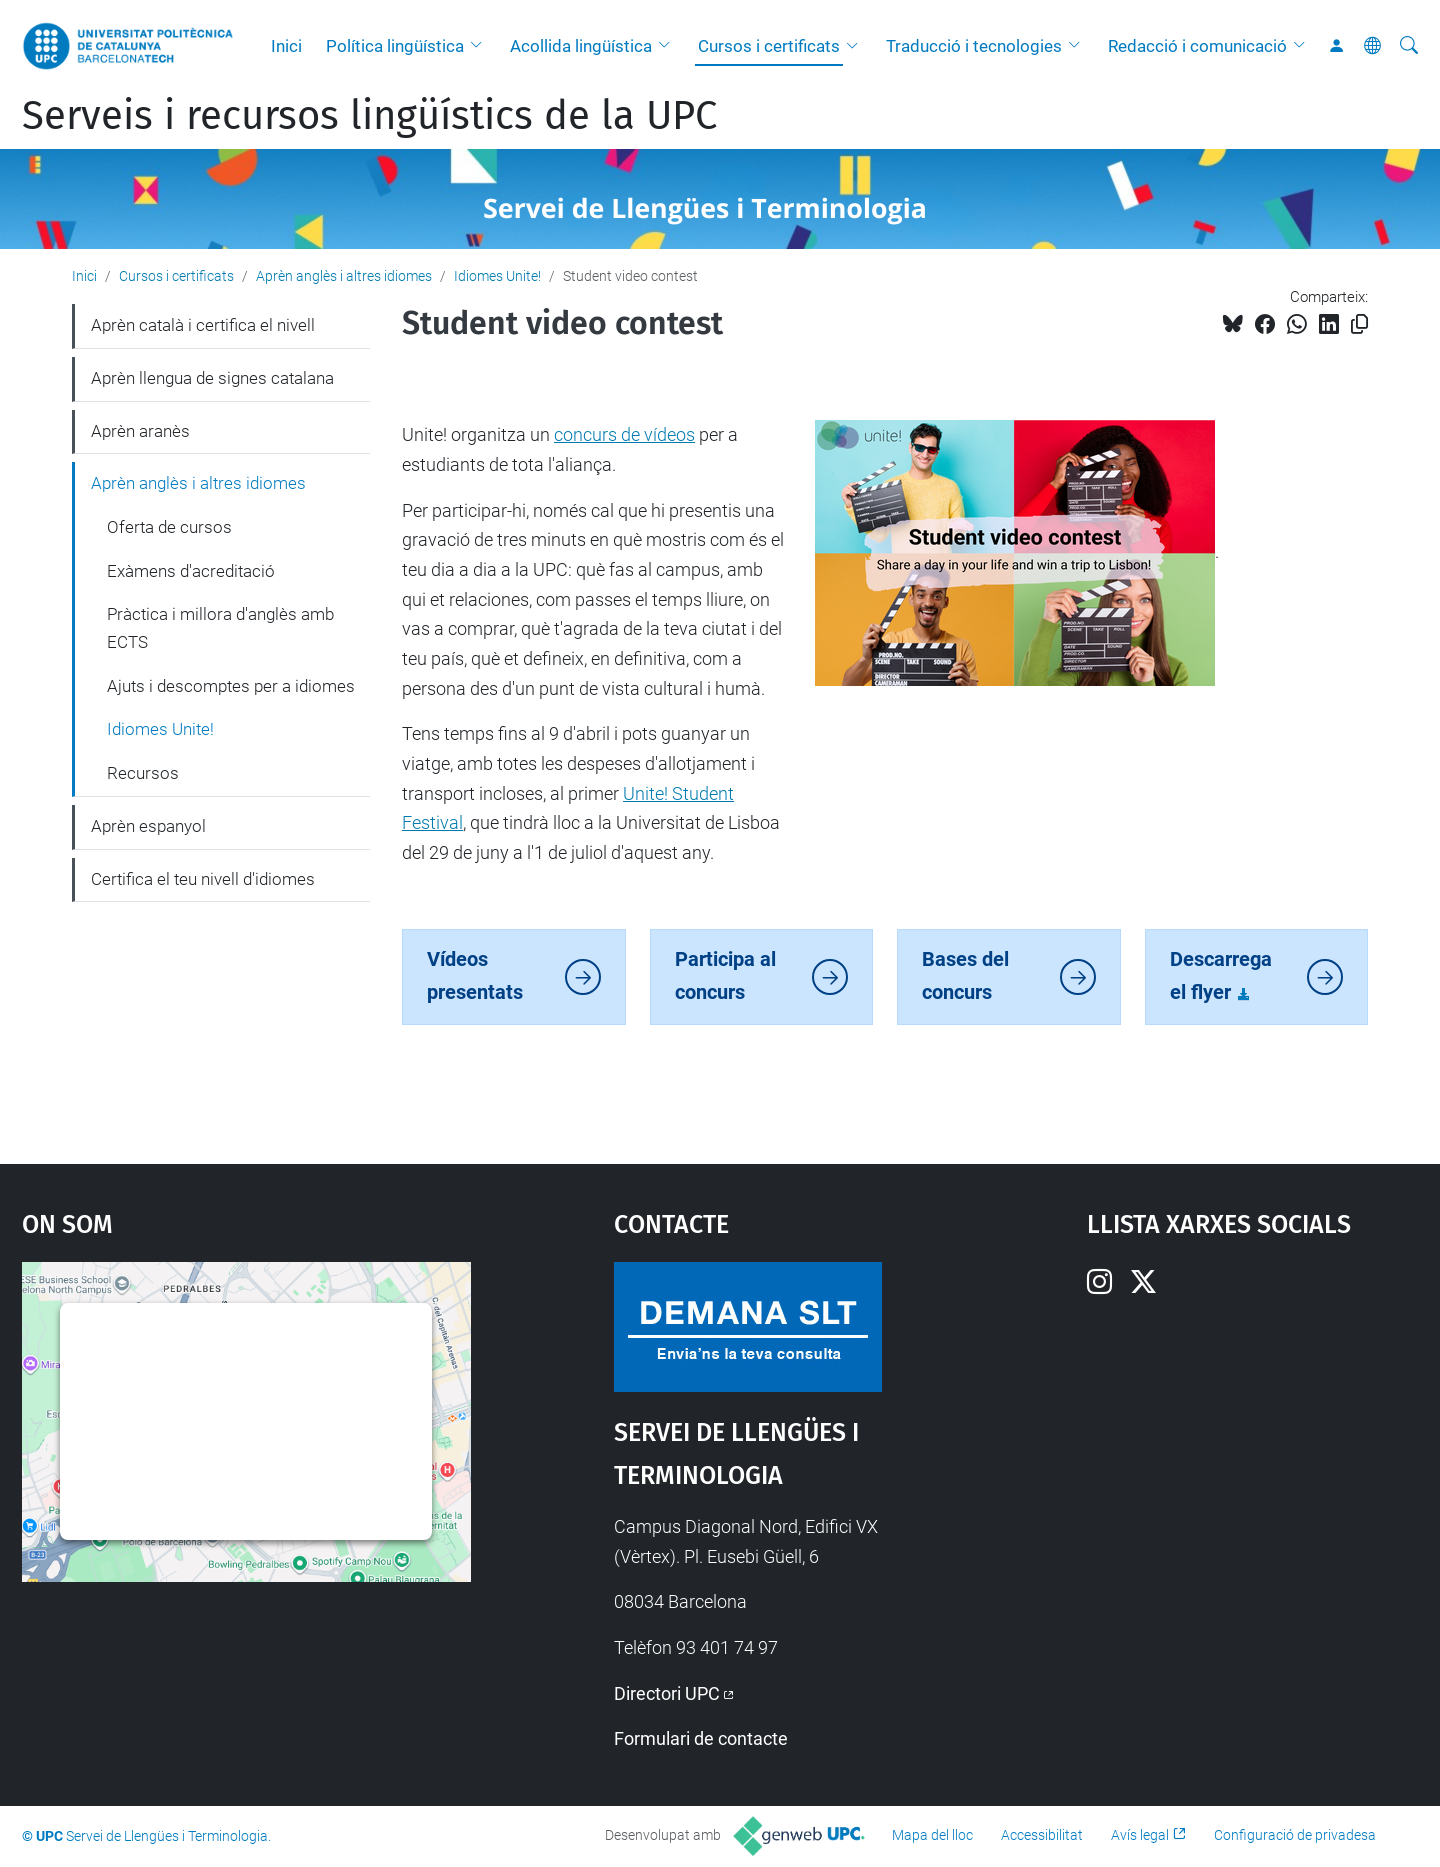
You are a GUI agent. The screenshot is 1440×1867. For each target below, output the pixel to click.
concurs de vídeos (624, 434)
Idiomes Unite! (497, 276)
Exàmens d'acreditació (191, 571)
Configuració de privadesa (1295, 1835)
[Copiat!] (1359, 324)
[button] (481, 46)
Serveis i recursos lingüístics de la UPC (369, 116)
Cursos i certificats (769, 46)
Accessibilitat (1042, 1835)
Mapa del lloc (932, 1835)
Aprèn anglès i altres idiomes (344, 276)
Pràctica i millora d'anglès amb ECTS (220, 628)
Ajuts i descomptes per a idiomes (231, 686)
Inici (286, 46)
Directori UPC (667, 1693)
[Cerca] (1409, 46)
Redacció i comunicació (1197, 46)
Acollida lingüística (581, 46)
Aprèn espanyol (148, 826)
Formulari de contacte (701, 1738)
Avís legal (1140, 1835)
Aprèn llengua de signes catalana (212, 378)
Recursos (143, 773)
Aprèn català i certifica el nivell (203, 325)
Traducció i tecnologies (974, 46)
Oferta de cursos (169, 527)
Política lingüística (395, 46)
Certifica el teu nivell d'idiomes (203, 879)
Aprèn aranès (140, 431)
